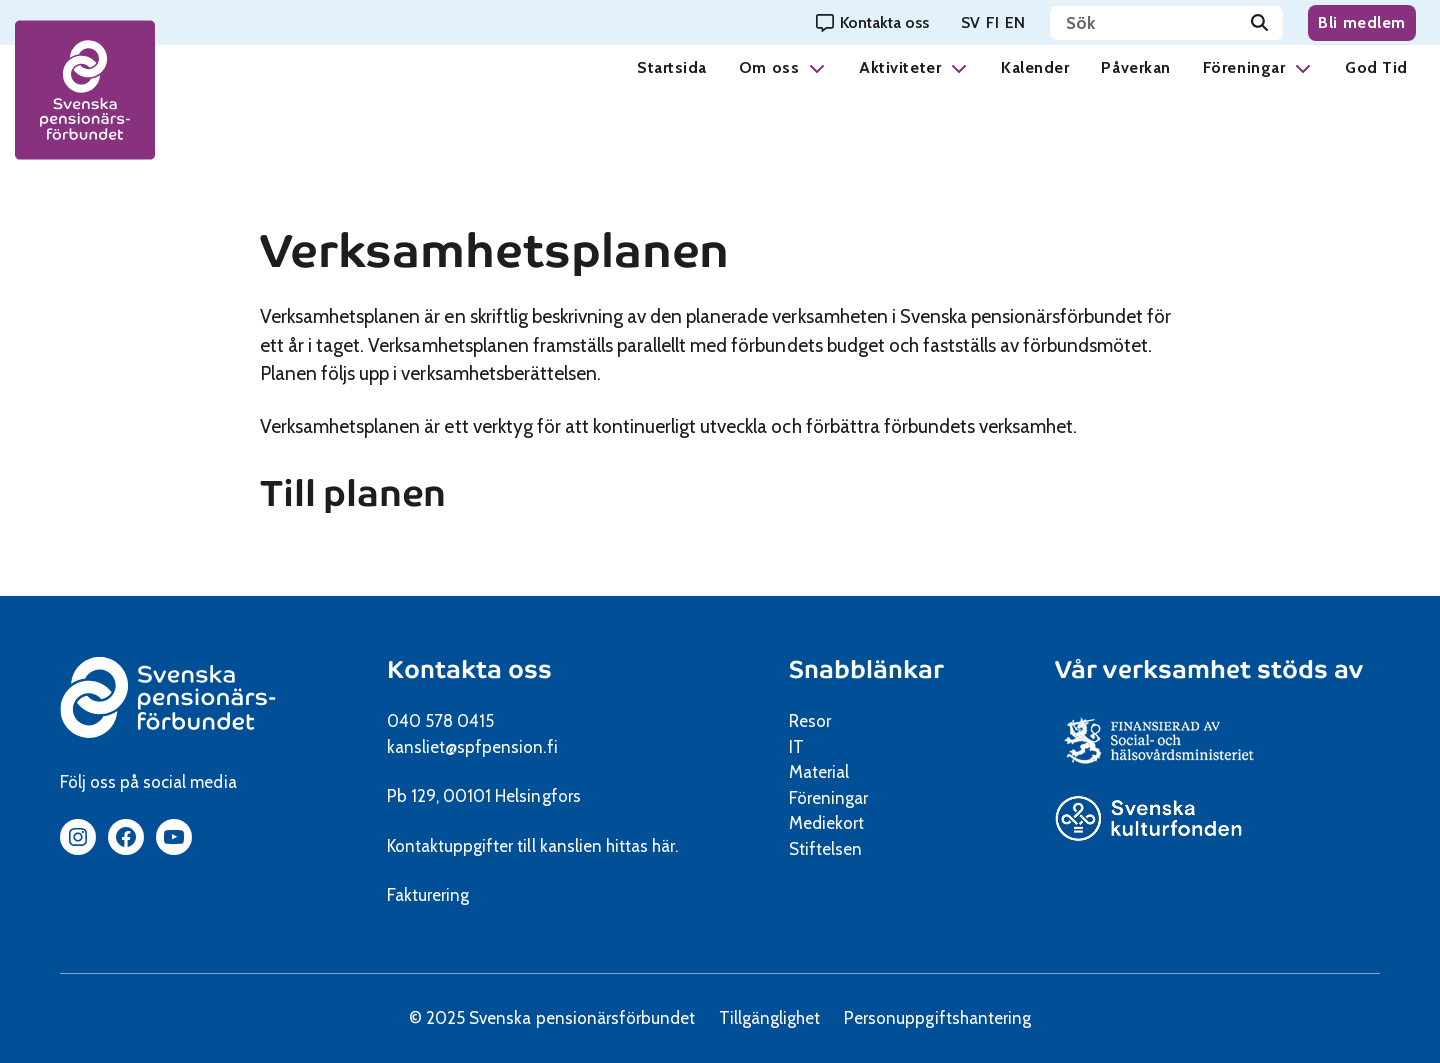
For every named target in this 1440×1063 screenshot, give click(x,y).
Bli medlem (1362, 22)
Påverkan (1135, 67)
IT (796, 747)
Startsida (672, 67)
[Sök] (1259, 23)
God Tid (1376, 67)
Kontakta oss (469, 669)
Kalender (1035, 67)
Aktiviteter (900, 67)
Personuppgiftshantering (937, 1018)
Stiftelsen (832, 849)
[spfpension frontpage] (85, 90)
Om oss (769, 67)
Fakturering (428, 895)
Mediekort (851, 823)
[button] (817, 67)
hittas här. (642, 846)
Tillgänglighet (769, 1018)
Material (819, 772)
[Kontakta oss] (872, 22)
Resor (810, 721)
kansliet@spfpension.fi (472, 747)
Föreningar (1244, 67)
